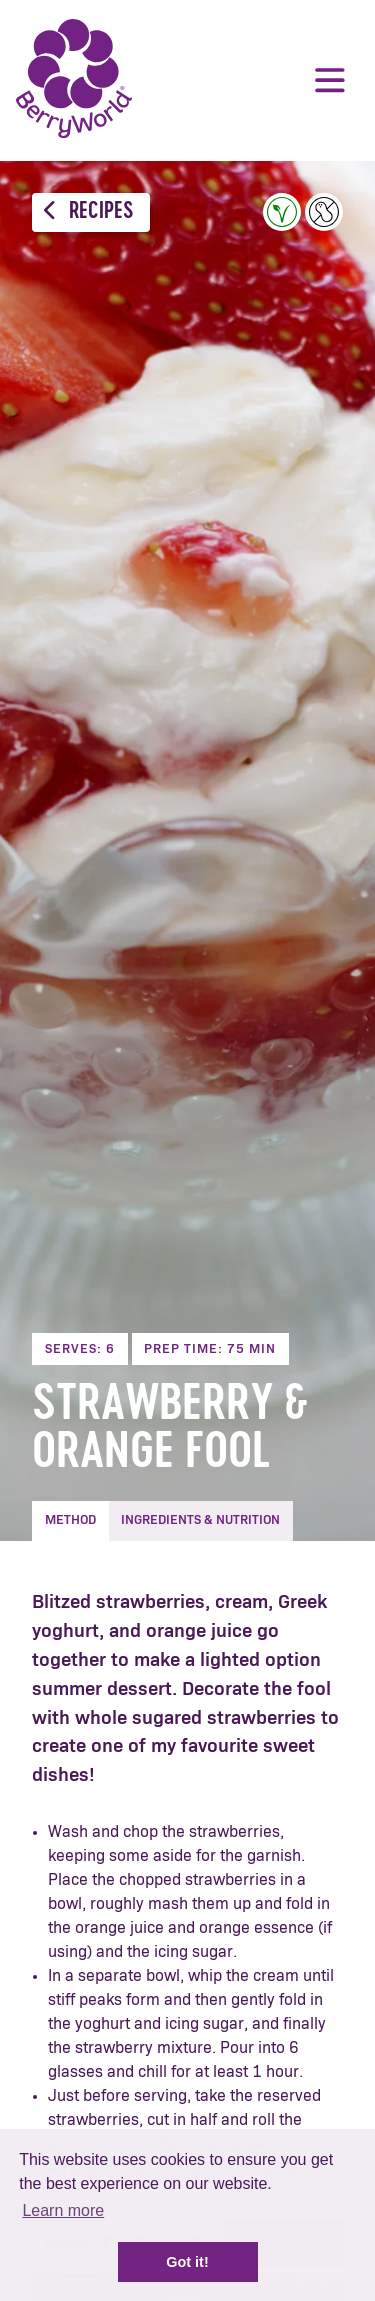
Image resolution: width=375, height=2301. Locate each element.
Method (70, 1520)
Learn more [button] (63, 2210)
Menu (330, 80)
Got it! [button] (187, 2262)
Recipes (88, 211)
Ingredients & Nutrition (200, 1520)
